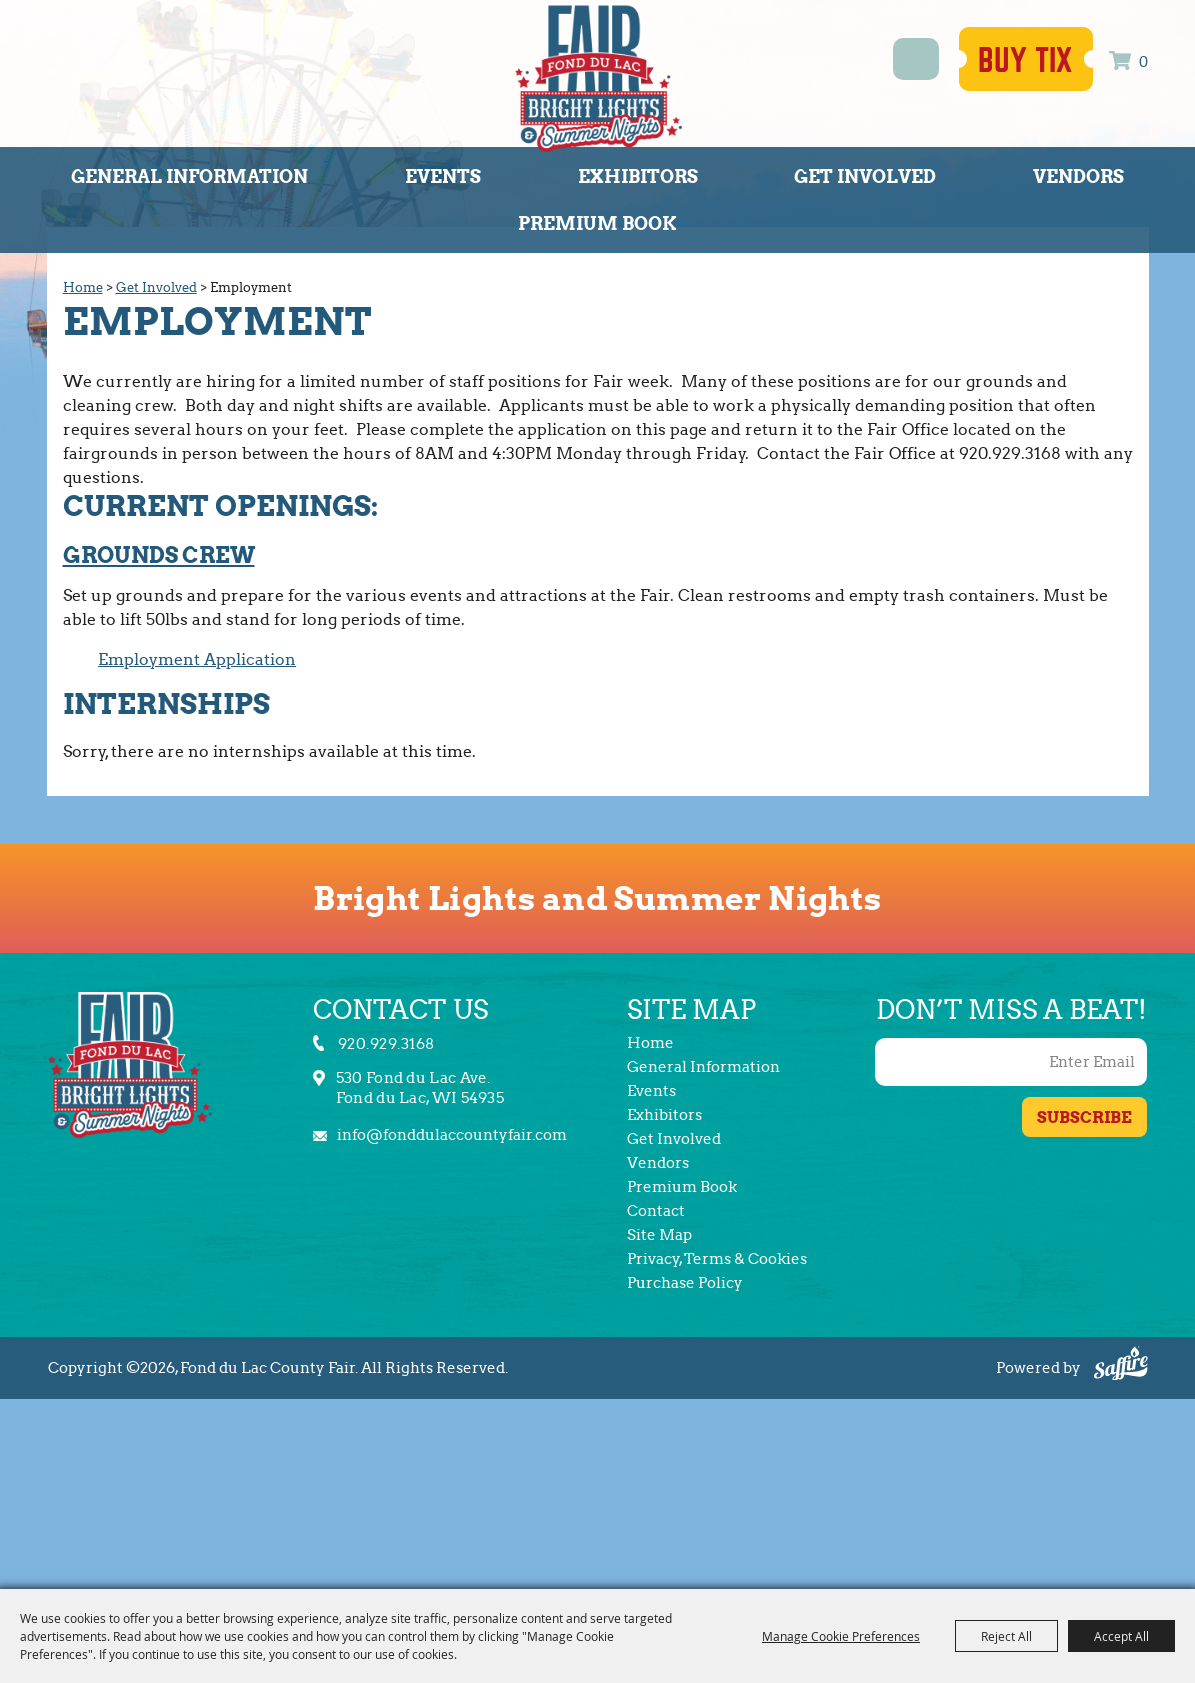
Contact (656, 1211)
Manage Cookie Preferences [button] (841, 1636)
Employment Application (197, 659)
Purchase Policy (685, 1283)
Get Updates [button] (1084, 1117)
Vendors (1078, 176)
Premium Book (597, 223)
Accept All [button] (1121, 1636)
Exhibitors (638, 176)
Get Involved (865, 176)
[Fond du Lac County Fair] (599, 78)
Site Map (659, 1235)
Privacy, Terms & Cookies (717, 1259)
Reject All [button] (1006, 1636)
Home (83, 287)
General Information (189, 176)
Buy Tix (1026, 61)
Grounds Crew (159, 555)
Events (443, 176)
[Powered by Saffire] (1121, 1365)
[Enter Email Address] (1011, 1062)
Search (916, 59)
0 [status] (1143, 62)
